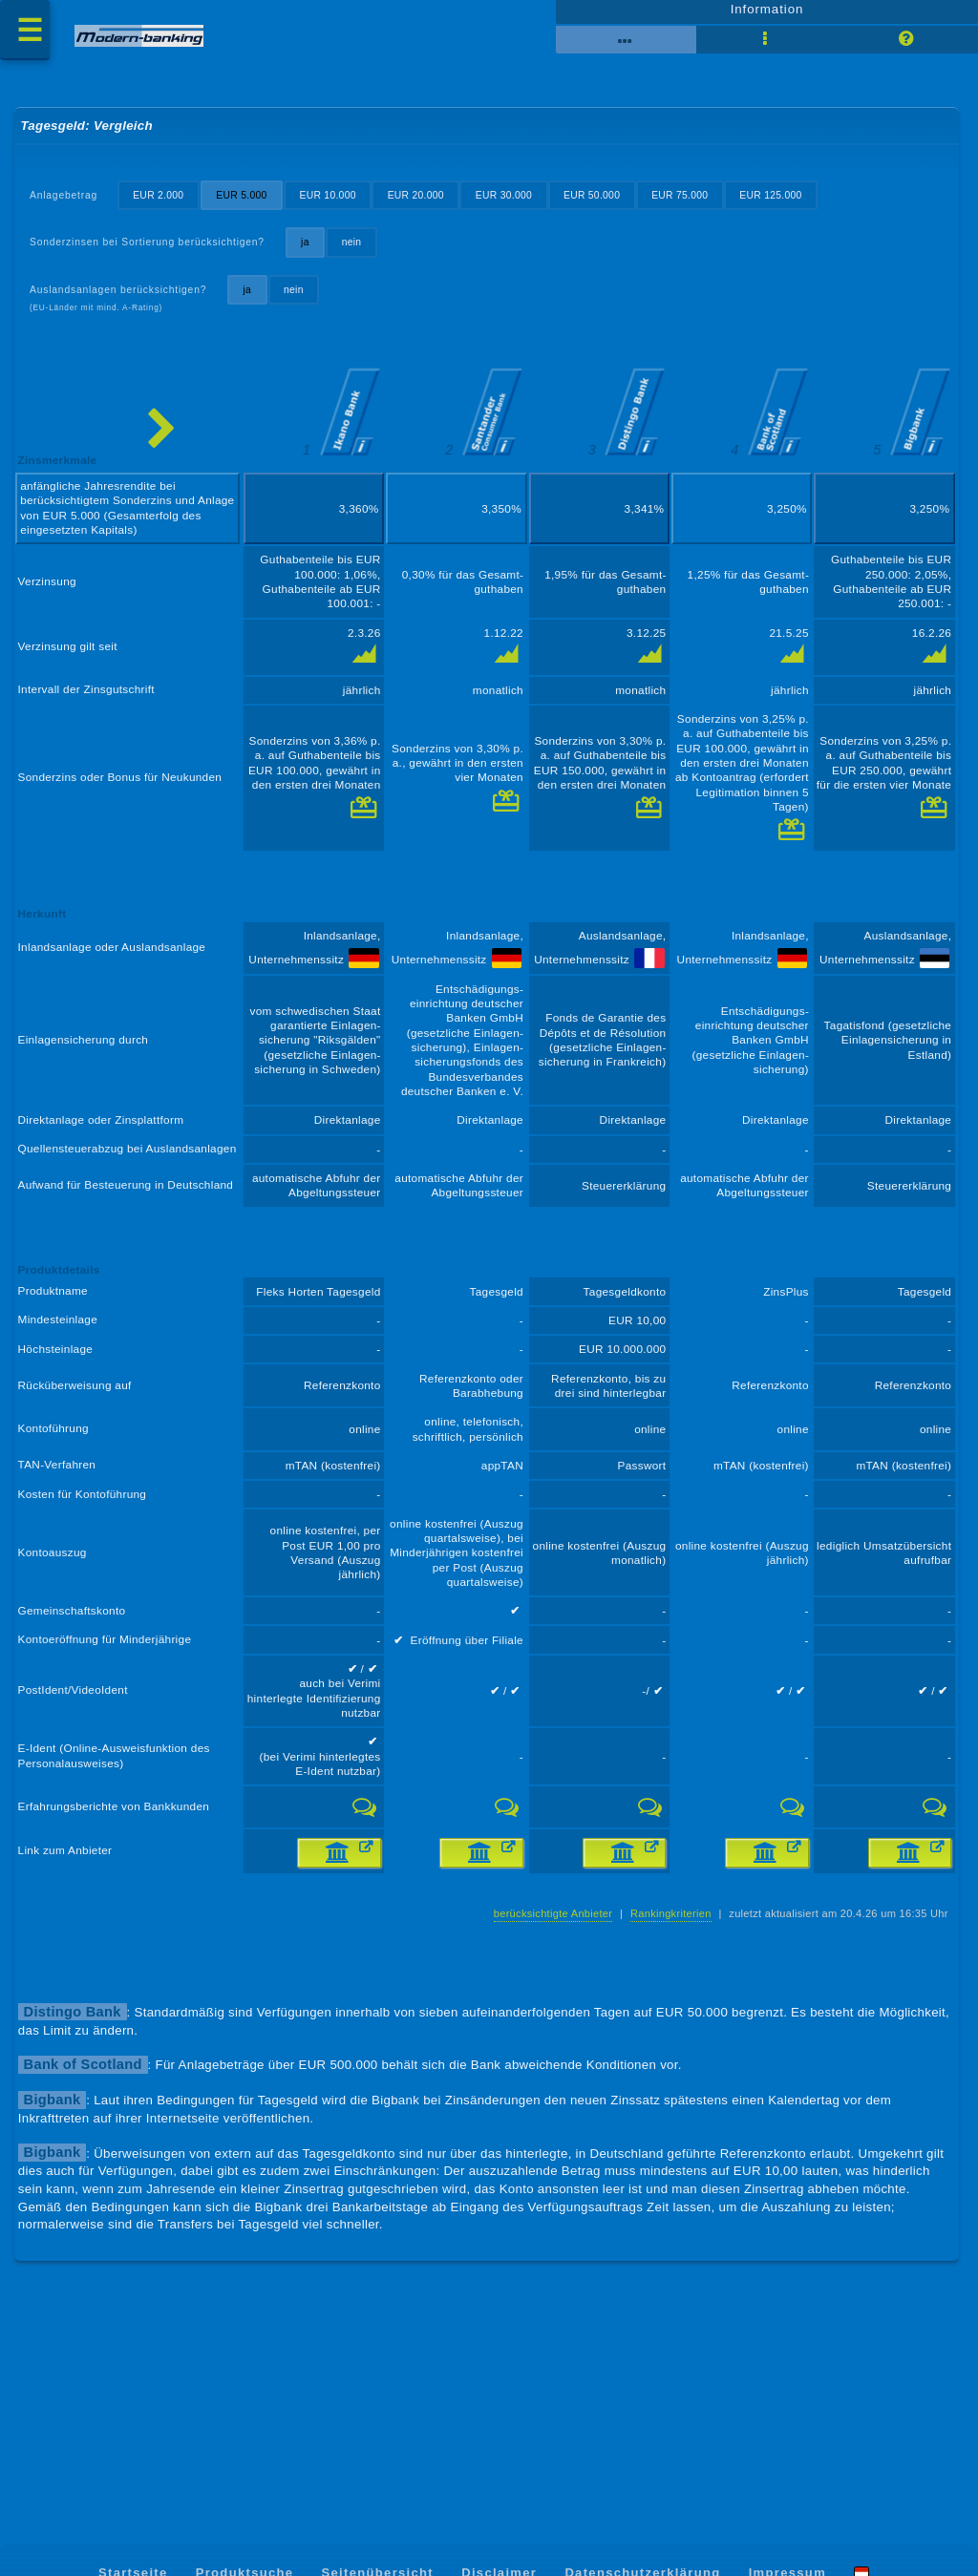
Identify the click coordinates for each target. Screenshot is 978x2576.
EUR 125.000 (800, 210)
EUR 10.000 (340, 210)
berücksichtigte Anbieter (537, 2050)
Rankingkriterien (659, 2050)
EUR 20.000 (431, 210)
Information (766, 16)
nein (364, 258)
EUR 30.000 (523, 210)
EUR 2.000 (164, 210)
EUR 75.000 (705, 210)
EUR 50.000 (615, 210)
